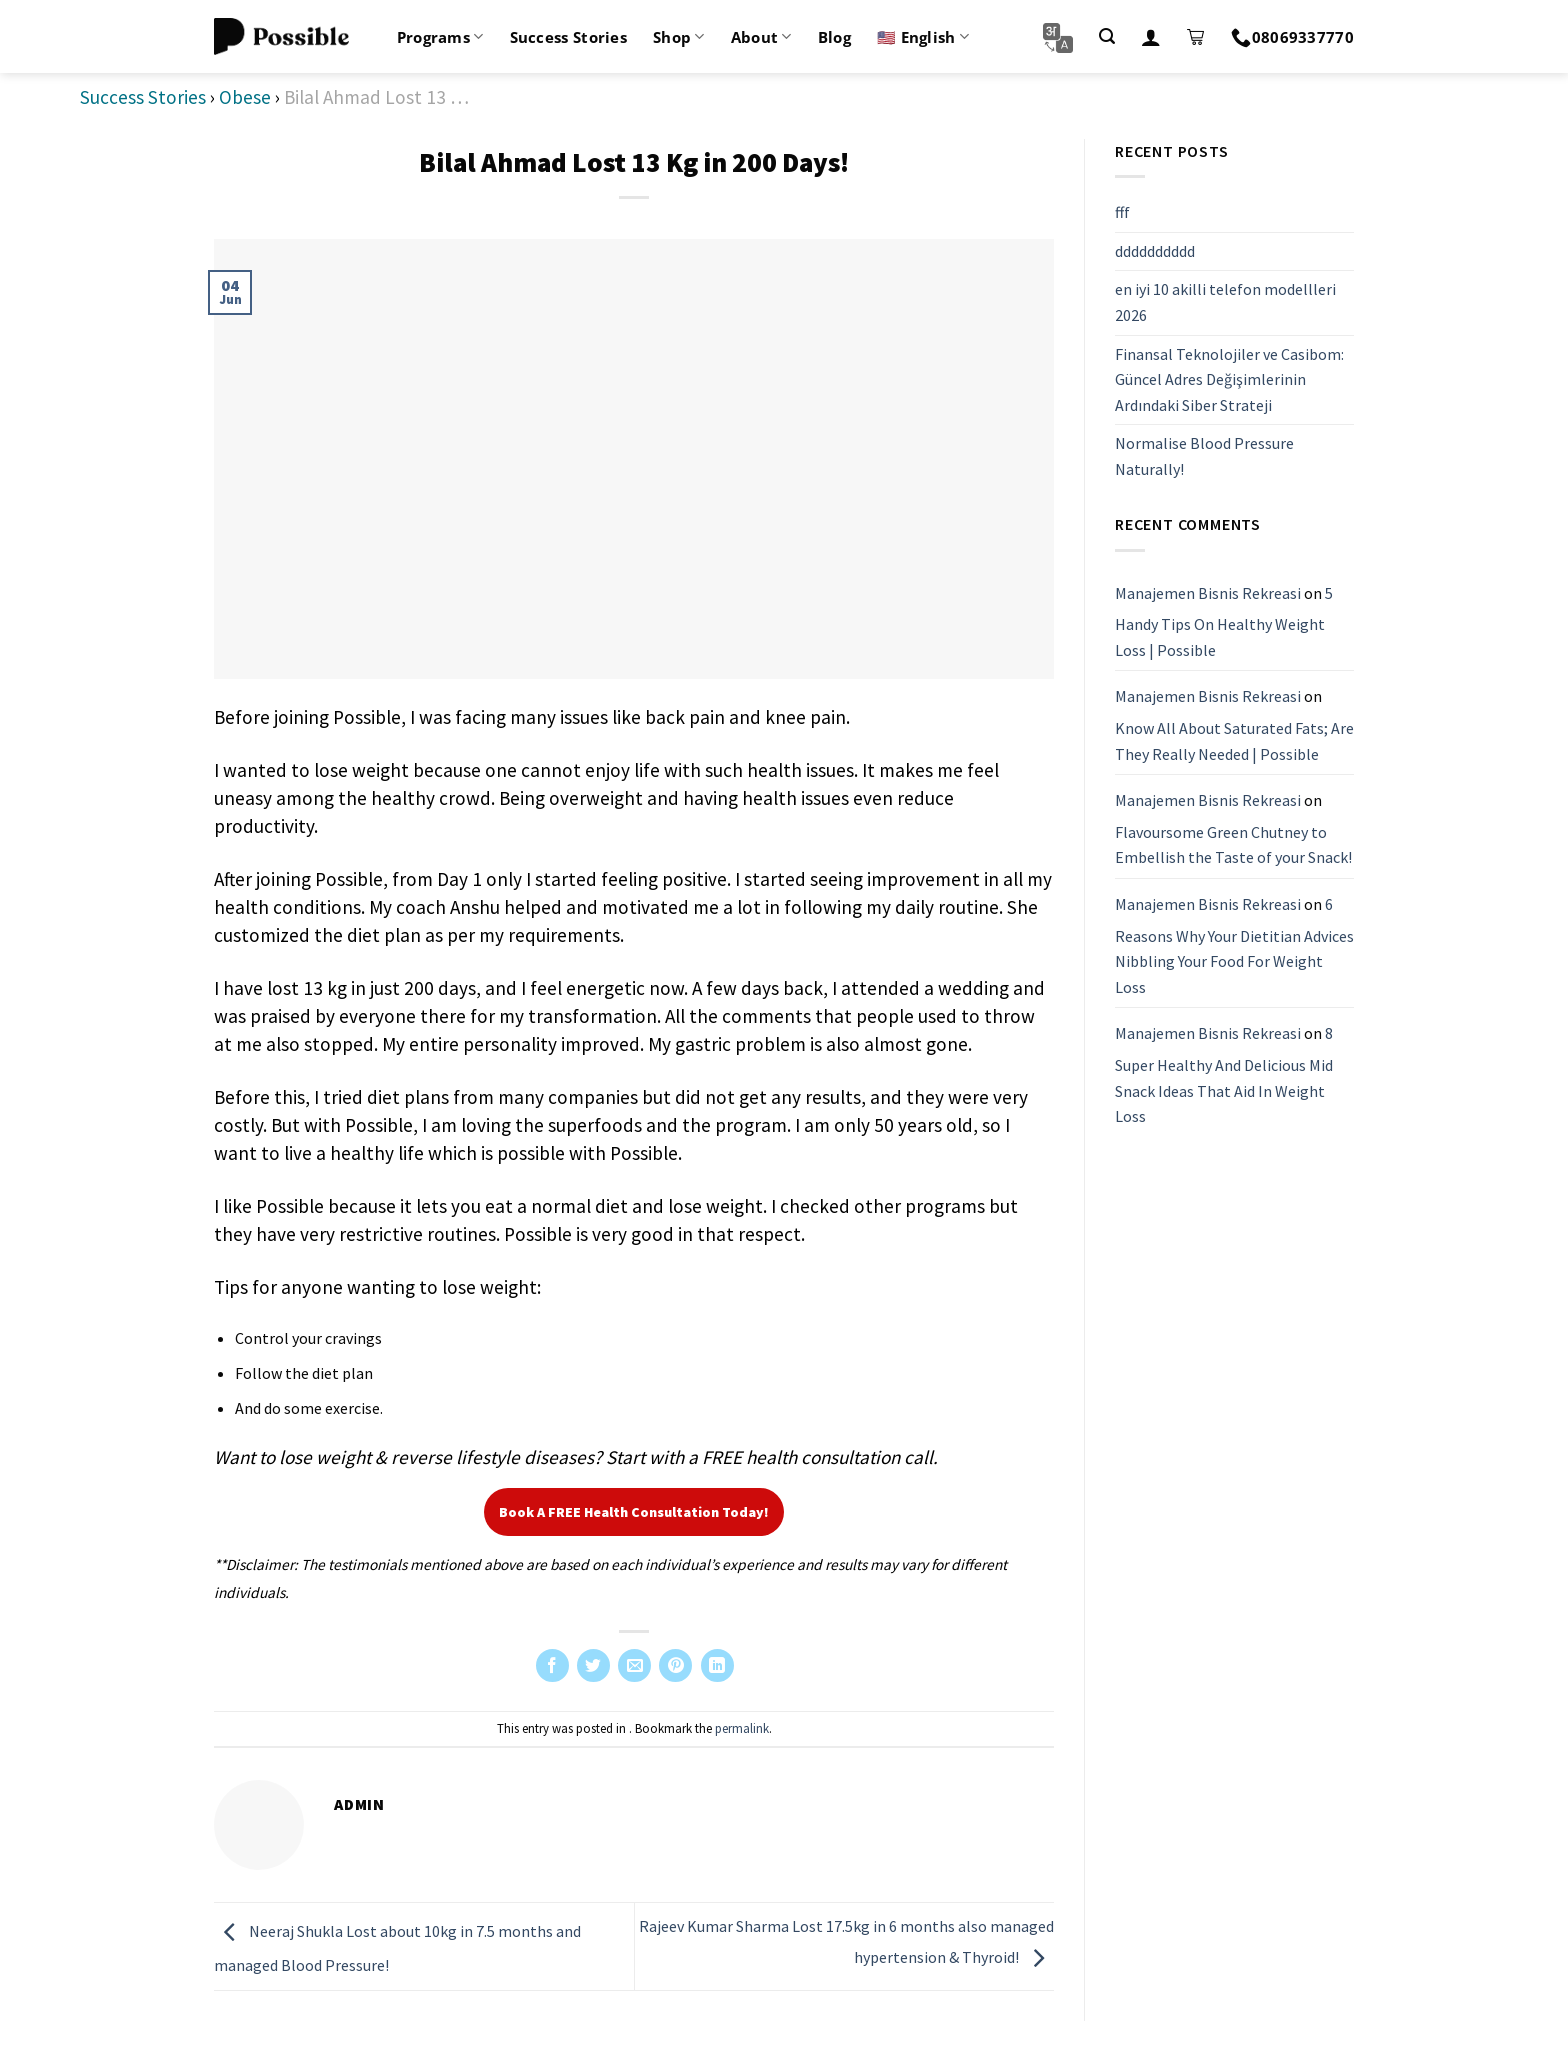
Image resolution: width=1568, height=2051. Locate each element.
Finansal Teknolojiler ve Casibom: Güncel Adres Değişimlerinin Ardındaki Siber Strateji (1229, 379)
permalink (742, 1728)
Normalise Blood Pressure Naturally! (1204, 456)
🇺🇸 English (923, 37)
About (761, 37)
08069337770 (1292, 37)
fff (1122, 212)
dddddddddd (1155, 251)
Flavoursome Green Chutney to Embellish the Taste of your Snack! (1233, 845)
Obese (245, 97)
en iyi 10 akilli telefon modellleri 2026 (1225, 302)
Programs (440, 37)
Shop (679, 37)
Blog (834, 37)
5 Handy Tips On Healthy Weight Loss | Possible (1224, 621)
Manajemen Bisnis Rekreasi (1208, 593)
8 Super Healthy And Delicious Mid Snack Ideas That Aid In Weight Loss (1224, 1074)
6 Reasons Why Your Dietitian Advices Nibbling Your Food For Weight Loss (1234, 945)
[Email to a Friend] (634, 1665)
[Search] (1107, 36)
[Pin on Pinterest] (675, 1665)
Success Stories (569, 37)
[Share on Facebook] (552, 1665)
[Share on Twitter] (593, 1665)
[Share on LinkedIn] (717, 1665)
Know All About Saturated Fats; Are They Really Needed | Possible (1234, 741)
